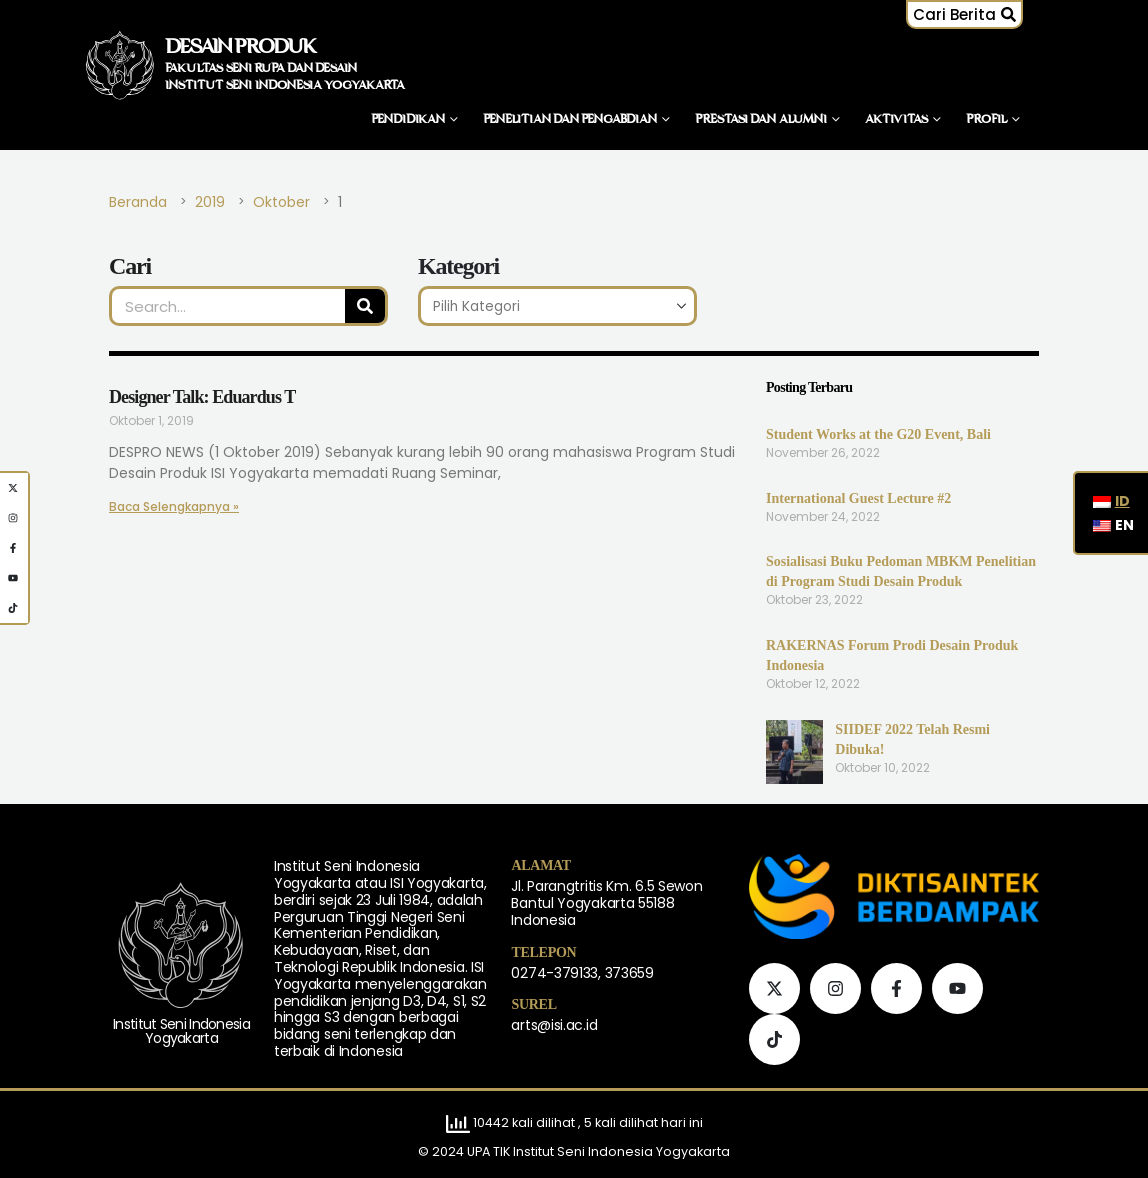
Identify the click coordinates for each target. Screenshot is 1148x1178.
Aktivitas (896, 120)
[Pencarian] (365, 306)
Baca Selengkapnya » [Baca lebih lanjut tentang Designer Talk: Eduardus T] (160, 507)
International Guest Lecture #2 (858, 498)
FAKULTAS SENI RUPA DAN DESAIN (261, 69)
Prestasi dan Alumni (761, 120)
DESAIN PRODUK (240, 48)
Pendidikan (408, 120)
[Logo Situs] (120, 65)
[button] (973, 14)
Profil (986, 120)
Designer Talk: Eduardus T (202, 397)
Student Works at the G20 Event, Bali (878, 434)
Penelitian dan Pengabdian (570, 120)
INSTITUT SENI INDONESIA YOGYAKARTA (285, 86)
